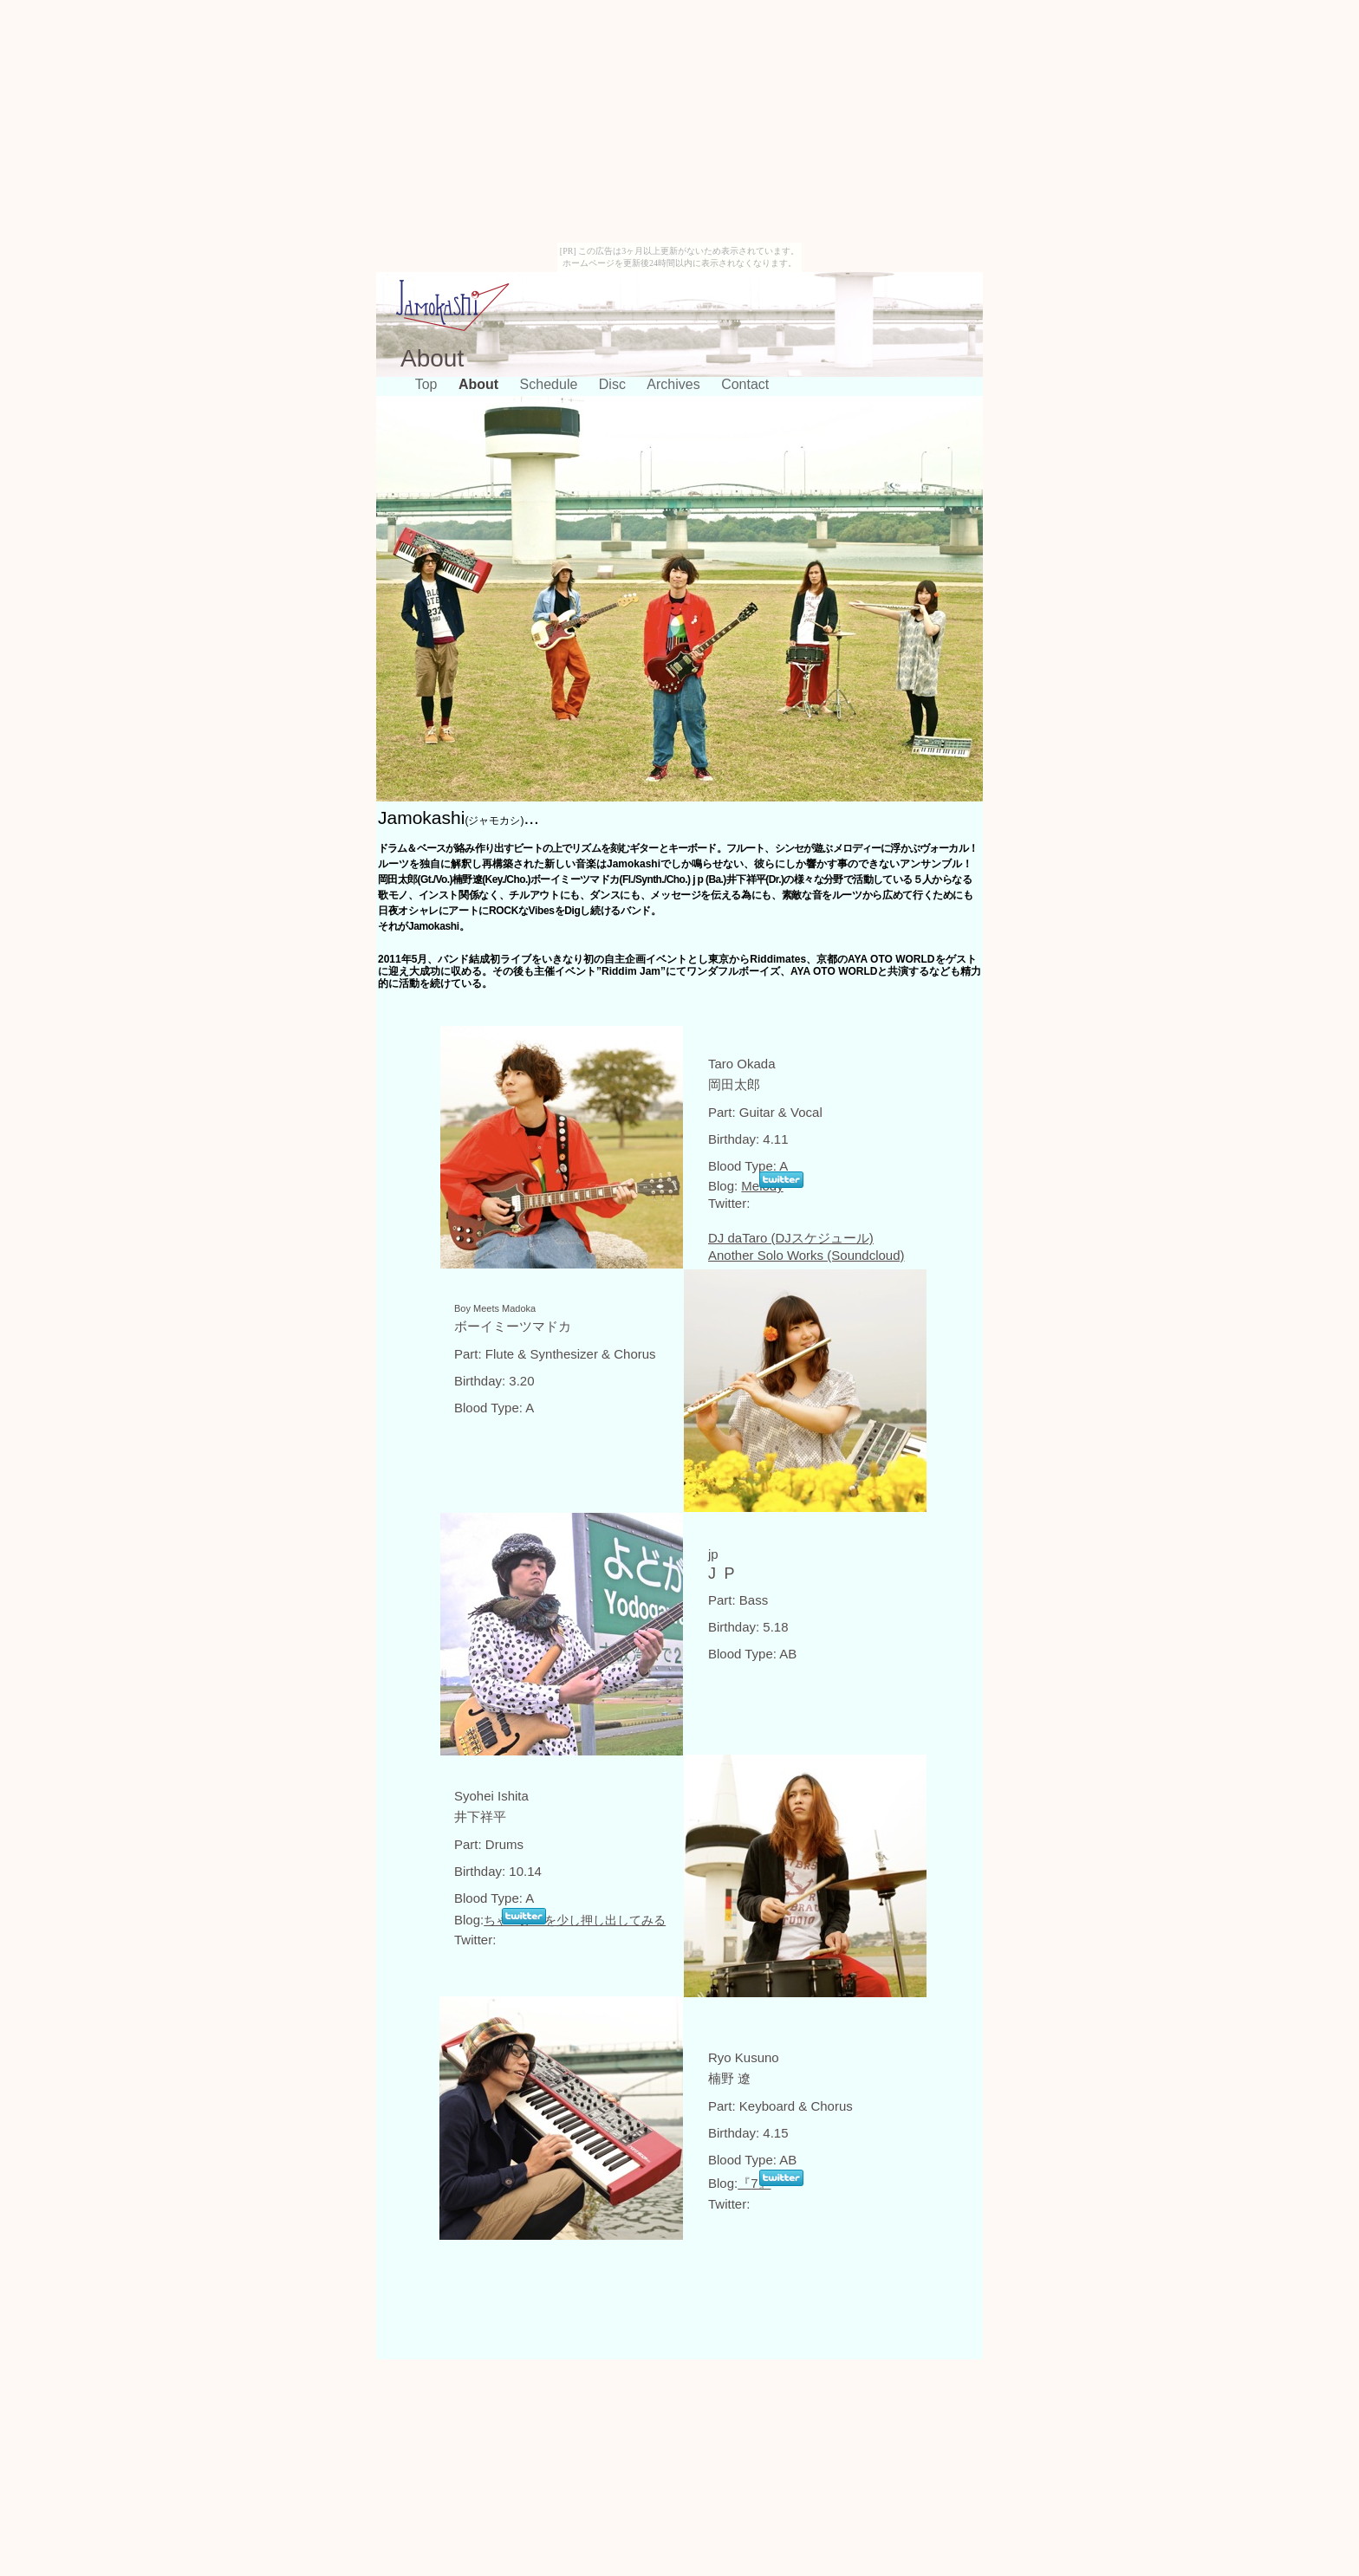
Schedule (551, 384)
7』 (754, 2183)
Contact (745, 384)
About (480, 384)
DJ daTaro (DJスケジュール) (791, 1237)
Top (428, 384)
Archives (675, 384)
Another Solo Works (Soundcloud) (806, 1255)
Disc (614, 384)
